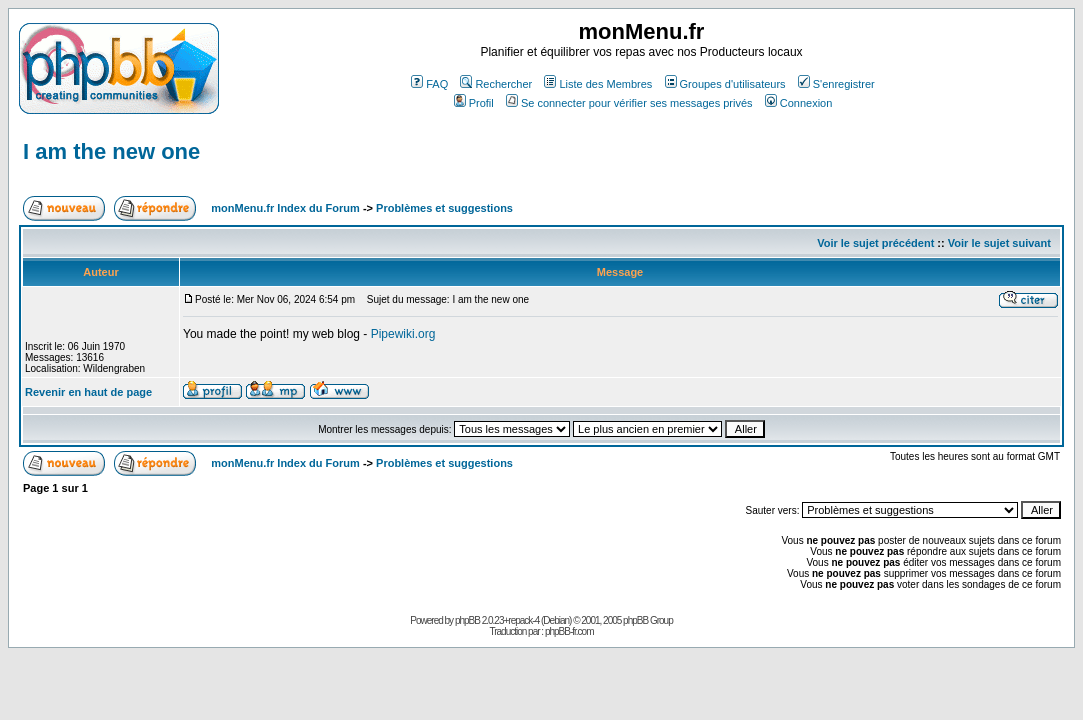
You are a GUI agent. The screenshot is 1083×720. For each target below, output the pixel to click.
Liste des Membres (598, 84)
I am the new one (111, 151)
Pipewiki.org (403, 334)
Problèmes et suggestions (444, 208)
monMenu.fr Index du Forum (285, 208)
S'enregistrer (836, 84)
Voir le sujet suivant (999, 243)
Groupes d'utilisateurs (725, 84)
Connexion (799, 103)
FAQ (429, 84)
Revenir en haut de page (88, 392)
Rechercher (496, 84)
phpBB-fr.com (569, 631)
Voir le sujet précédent (875, 243)
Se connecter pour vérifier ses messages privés (629, 103)
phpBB (467, 620)
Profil (474, 103)
